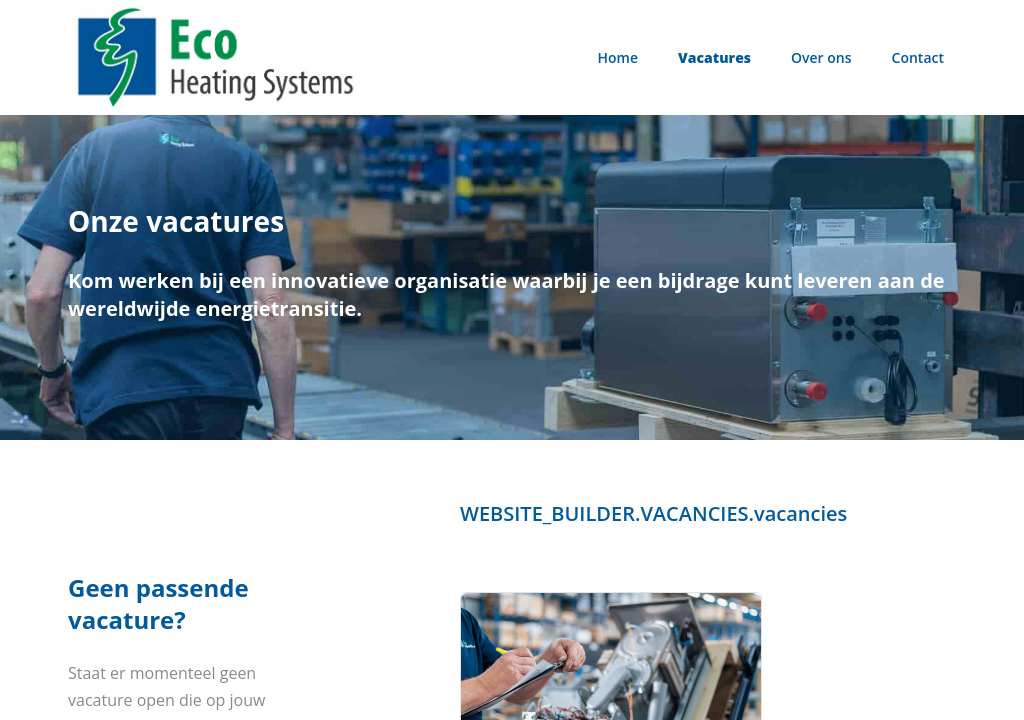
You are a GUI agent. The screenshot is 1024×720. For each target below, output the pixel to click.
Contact (918, 57)
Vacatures (714, 57)
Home (618, 57)
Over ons (821, 57)
